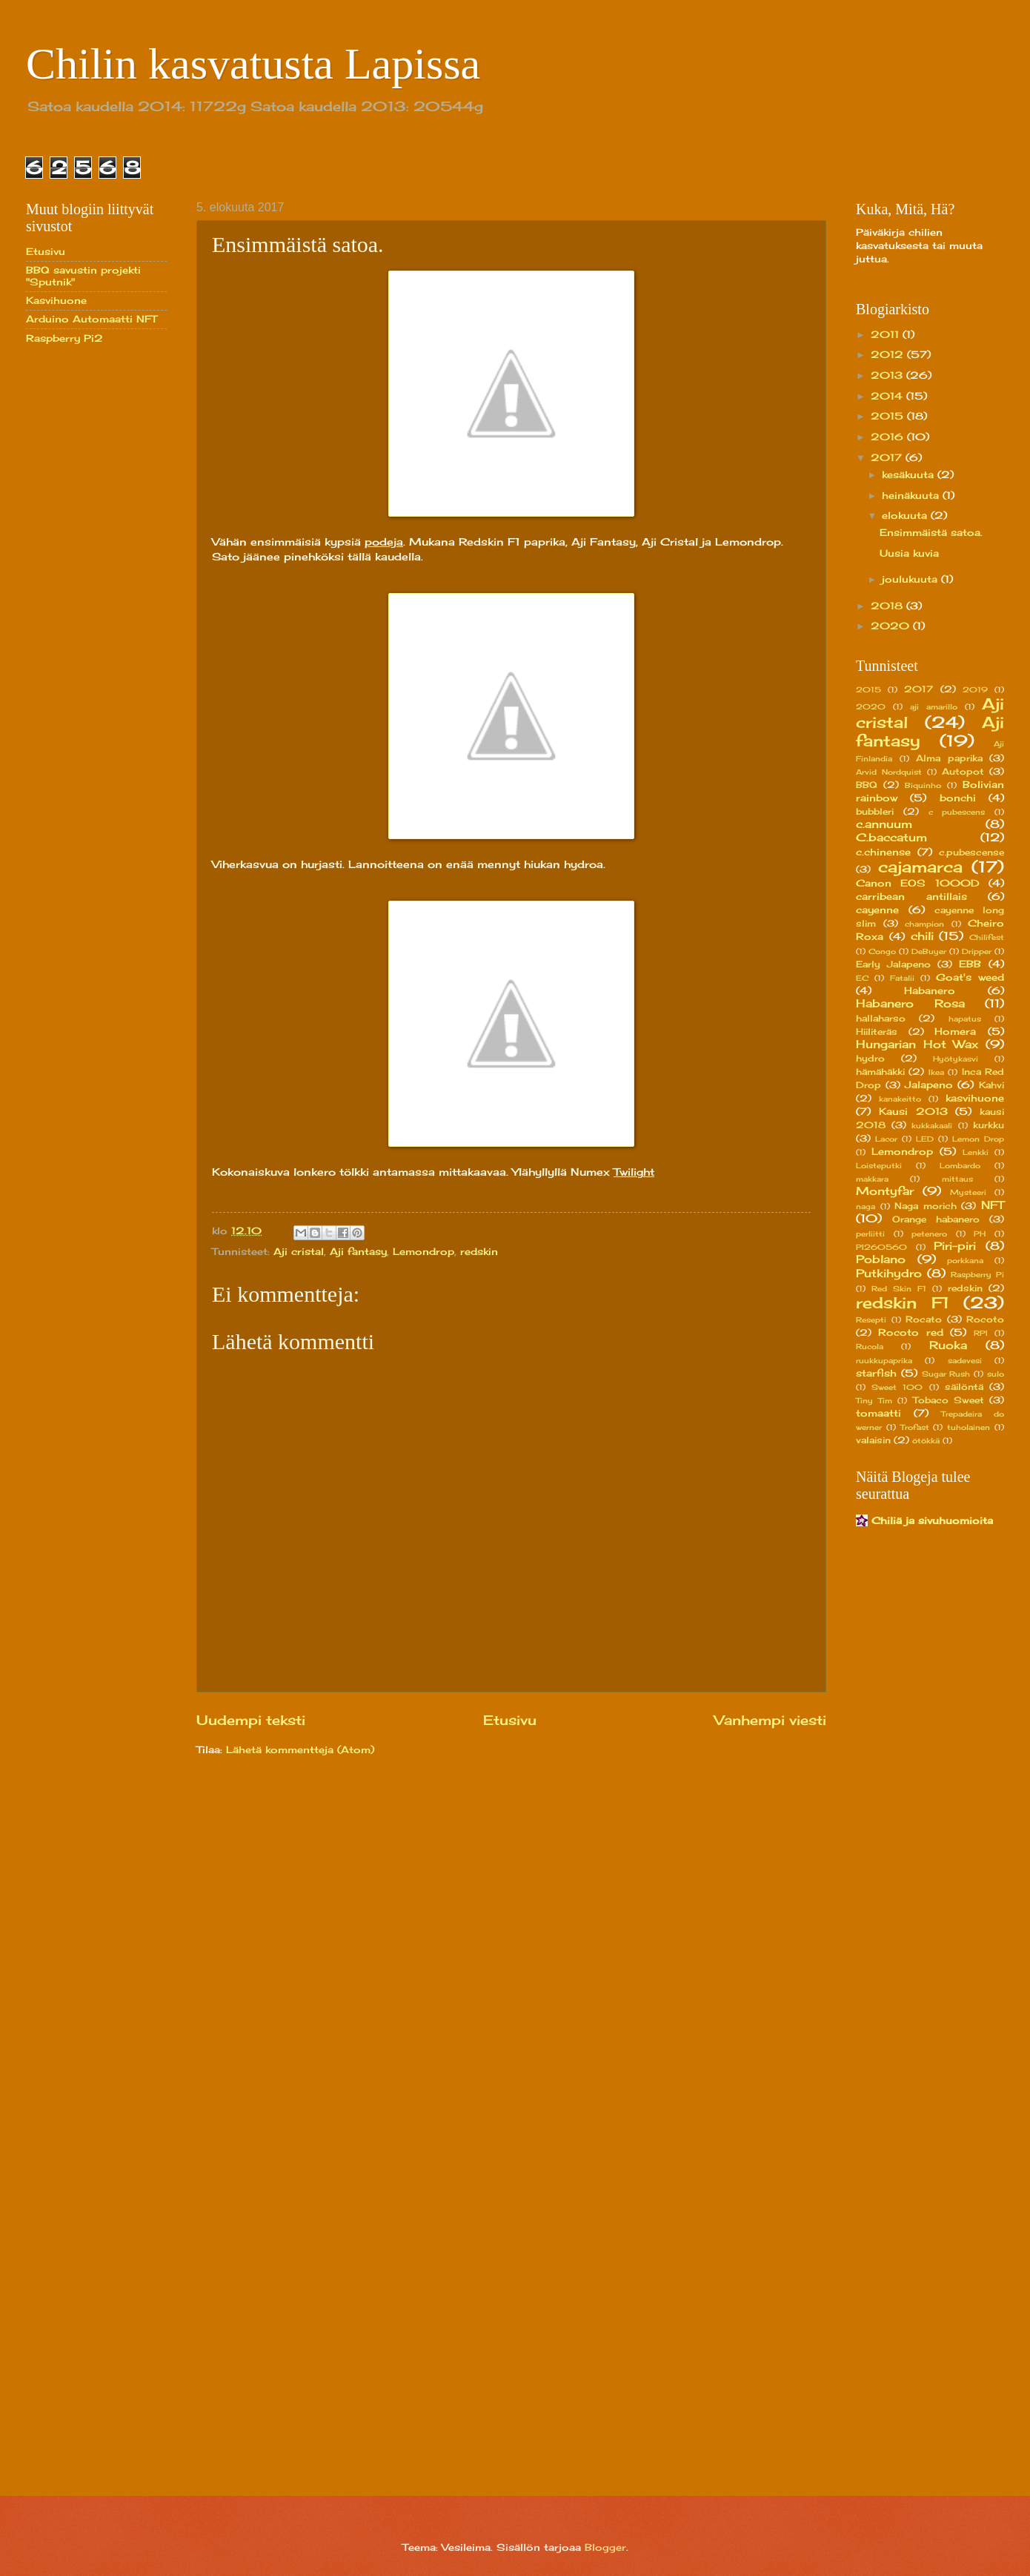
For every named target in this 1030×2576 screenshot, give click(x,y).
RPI (981, 1332)
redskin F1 (902, 1303)
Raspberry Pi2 (64, 338)
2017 (888, 457)
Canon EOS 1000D (918, 883)
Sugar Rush (946, 1373)
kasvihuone (975, 1098)
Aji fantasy (358, 1251)
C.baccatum (891, 837)
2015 (889, 416)
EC (862, 977)
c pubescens (957, 811)
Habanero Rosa (910, 1003)
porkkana (965, 1260)
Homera (955, 1031)
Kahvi (991, 1085)
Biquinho (923, 785)
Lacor (886, 1138)
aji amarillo (933, 706)
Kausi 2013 (913, 1111)
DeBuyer (928, 951)
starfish (876, 1373)
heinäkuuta (912, 495)
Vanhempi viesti (770, 1720)
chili (922, 936)
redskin (479, 1251)
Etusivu (509, 1720)
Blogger (605, 2547)
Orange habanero (936, 1219)
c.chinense (883, 852)
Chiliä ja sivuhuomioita (932, 1520)
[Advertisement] (85, 592)
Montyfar (885, 1191)
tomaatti (878, 1413)
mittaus (957, 1178)
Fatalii (902, 977)
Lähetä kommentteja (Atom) (300, 1749)
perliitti (870, 1233)
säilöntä (964, 1387)
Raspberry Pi (977, 1274)
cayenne (877, 909)
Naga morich (925, 1206)
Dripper (976, 951)
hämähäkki (880, 1072)
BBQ (866, 785)
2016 (889, 437)
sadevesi (965, 1360)
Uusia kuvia (909, 553)
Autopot (963, 771)
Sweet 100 (897, 1387)
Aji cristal (298, 1251)
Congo (882, 951)
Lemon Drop (978, 1138)
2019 (975, 689)
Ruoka (948, 1345)
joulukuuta (911, 579)
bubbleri (875, 812)
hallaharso (881, 1018)
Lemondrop (423, 1251)
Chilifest (986, 937)
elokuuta (906, 515)
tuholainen (968, 1427)
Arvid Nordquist (889, 771)
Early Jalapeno (893, 964)
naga (865, 1206)
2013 (888, 375)
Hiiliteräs (876, 1032)
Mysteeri (968, 1192)
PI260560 (881, 1246)
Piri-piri (955, 1246)
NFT (992, 1205)
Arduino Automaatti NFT (91, 319)
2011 (887, 334)
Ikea (936, 1071)
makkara (872, 1178)
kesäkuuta (909, 474)
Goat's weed (970, 977)
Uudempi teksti (250, 1720)
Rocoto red (910, 1332)
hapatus (964, 1018)
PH (980, 1233)
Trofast (914, 1427)
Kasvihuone (56, 300)
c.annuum (884, 824)
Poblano (881, 1259)
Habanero (929, 990)
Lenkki (976, 1152)
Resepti (871, 1319)
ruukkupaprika (884, 1360)
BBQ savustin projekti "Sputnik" (83, 275)
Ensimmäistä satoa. (931, 532)
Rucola (869, 1346)
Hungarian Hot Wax (917, 1044)
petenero (929, 1233)
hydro (870, 1058)
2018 (888, 606)
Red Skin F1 (898, 1288)
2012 (889, 354)
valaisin (873, 1440)
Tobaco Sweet (948, 1400)
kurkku (988, 1125)
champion (924, 923)
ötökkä (926, 1440)
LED (925, 1138)
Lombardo (960, 1165)
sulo (995, 1373)
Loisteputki (879, 1165)
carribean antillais (911, 896)
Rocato (924, 1319)
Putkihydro (889, 1273)
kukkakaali (931, 1125)
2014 (888, 396)
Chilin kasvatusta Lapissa (253, 63)
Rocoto (985, 1319)
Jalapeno (929, 1084)
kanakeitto (900, 1098)
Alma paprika (949, 758)
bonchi (958, 798)
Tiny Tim (874, 1400)
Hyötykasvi (955, 1058)
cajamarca (920, 867)
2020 (892, 626)
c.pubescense (971, 852)
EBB (970, 964)
